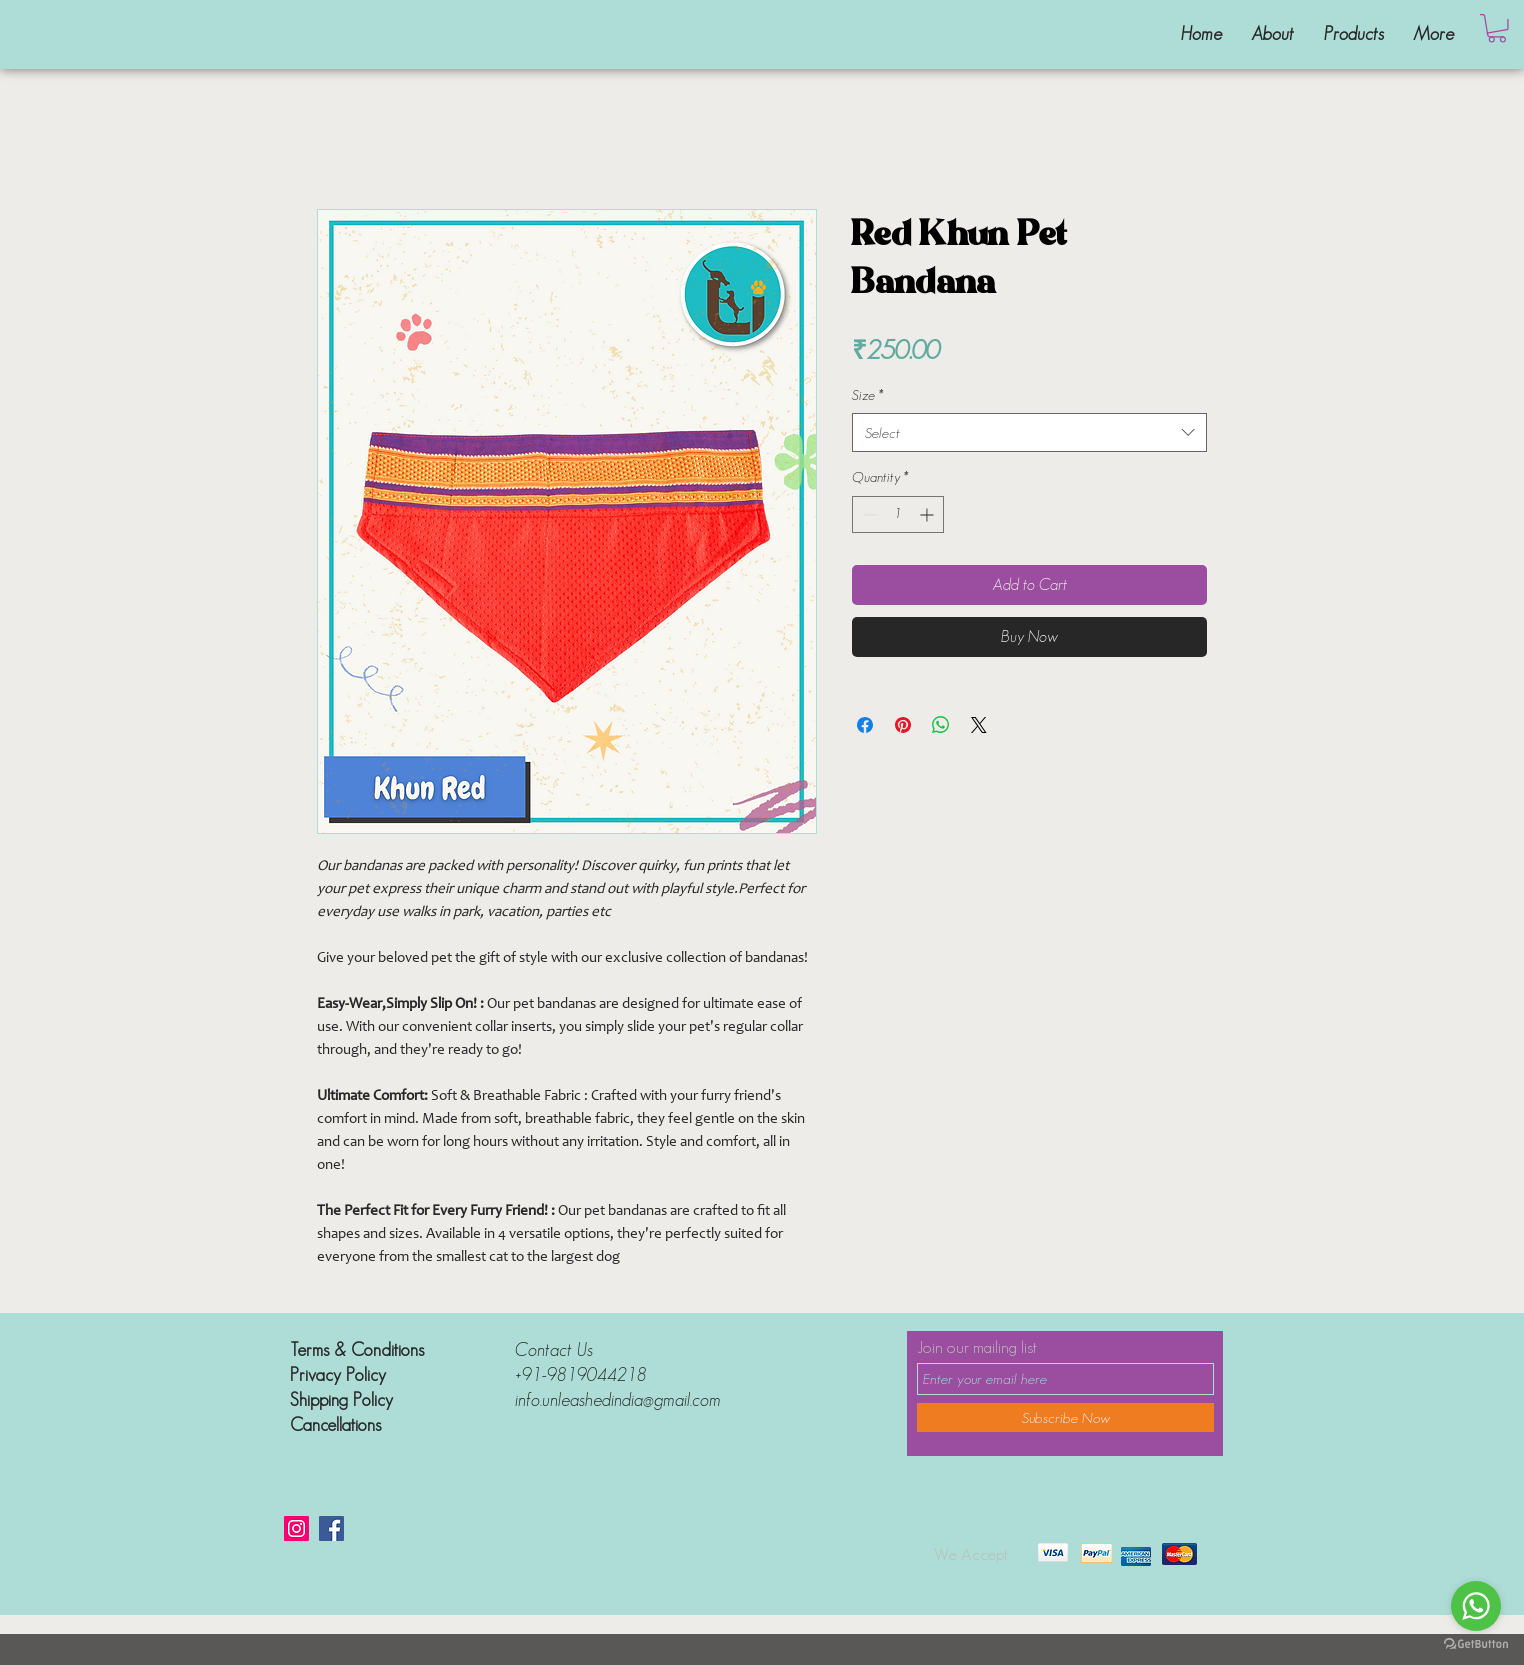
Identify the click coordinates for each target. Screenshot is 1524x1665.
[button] (1497, 28)
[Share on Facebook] (865, 725)
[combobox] (1029, 432)
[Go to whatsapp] (1476, 1606)
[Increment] (928, 514)
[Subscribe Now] (1065, 1417)
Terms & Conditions (357, 1350)
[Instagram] (296, 1528)
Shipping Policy (344, 1400)
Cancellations (335, 1425)
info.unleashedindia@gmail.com (618, 1400)
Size (867, 395)
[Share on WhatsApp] (941, 725)
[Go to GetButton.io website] (1476, 1644)
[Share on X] (979, 725)
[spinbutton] (898, 514)
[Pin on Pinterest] (903, 725)
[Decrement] (867, 514)
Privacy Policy (338, 1375)
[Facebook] (331, 1528)
